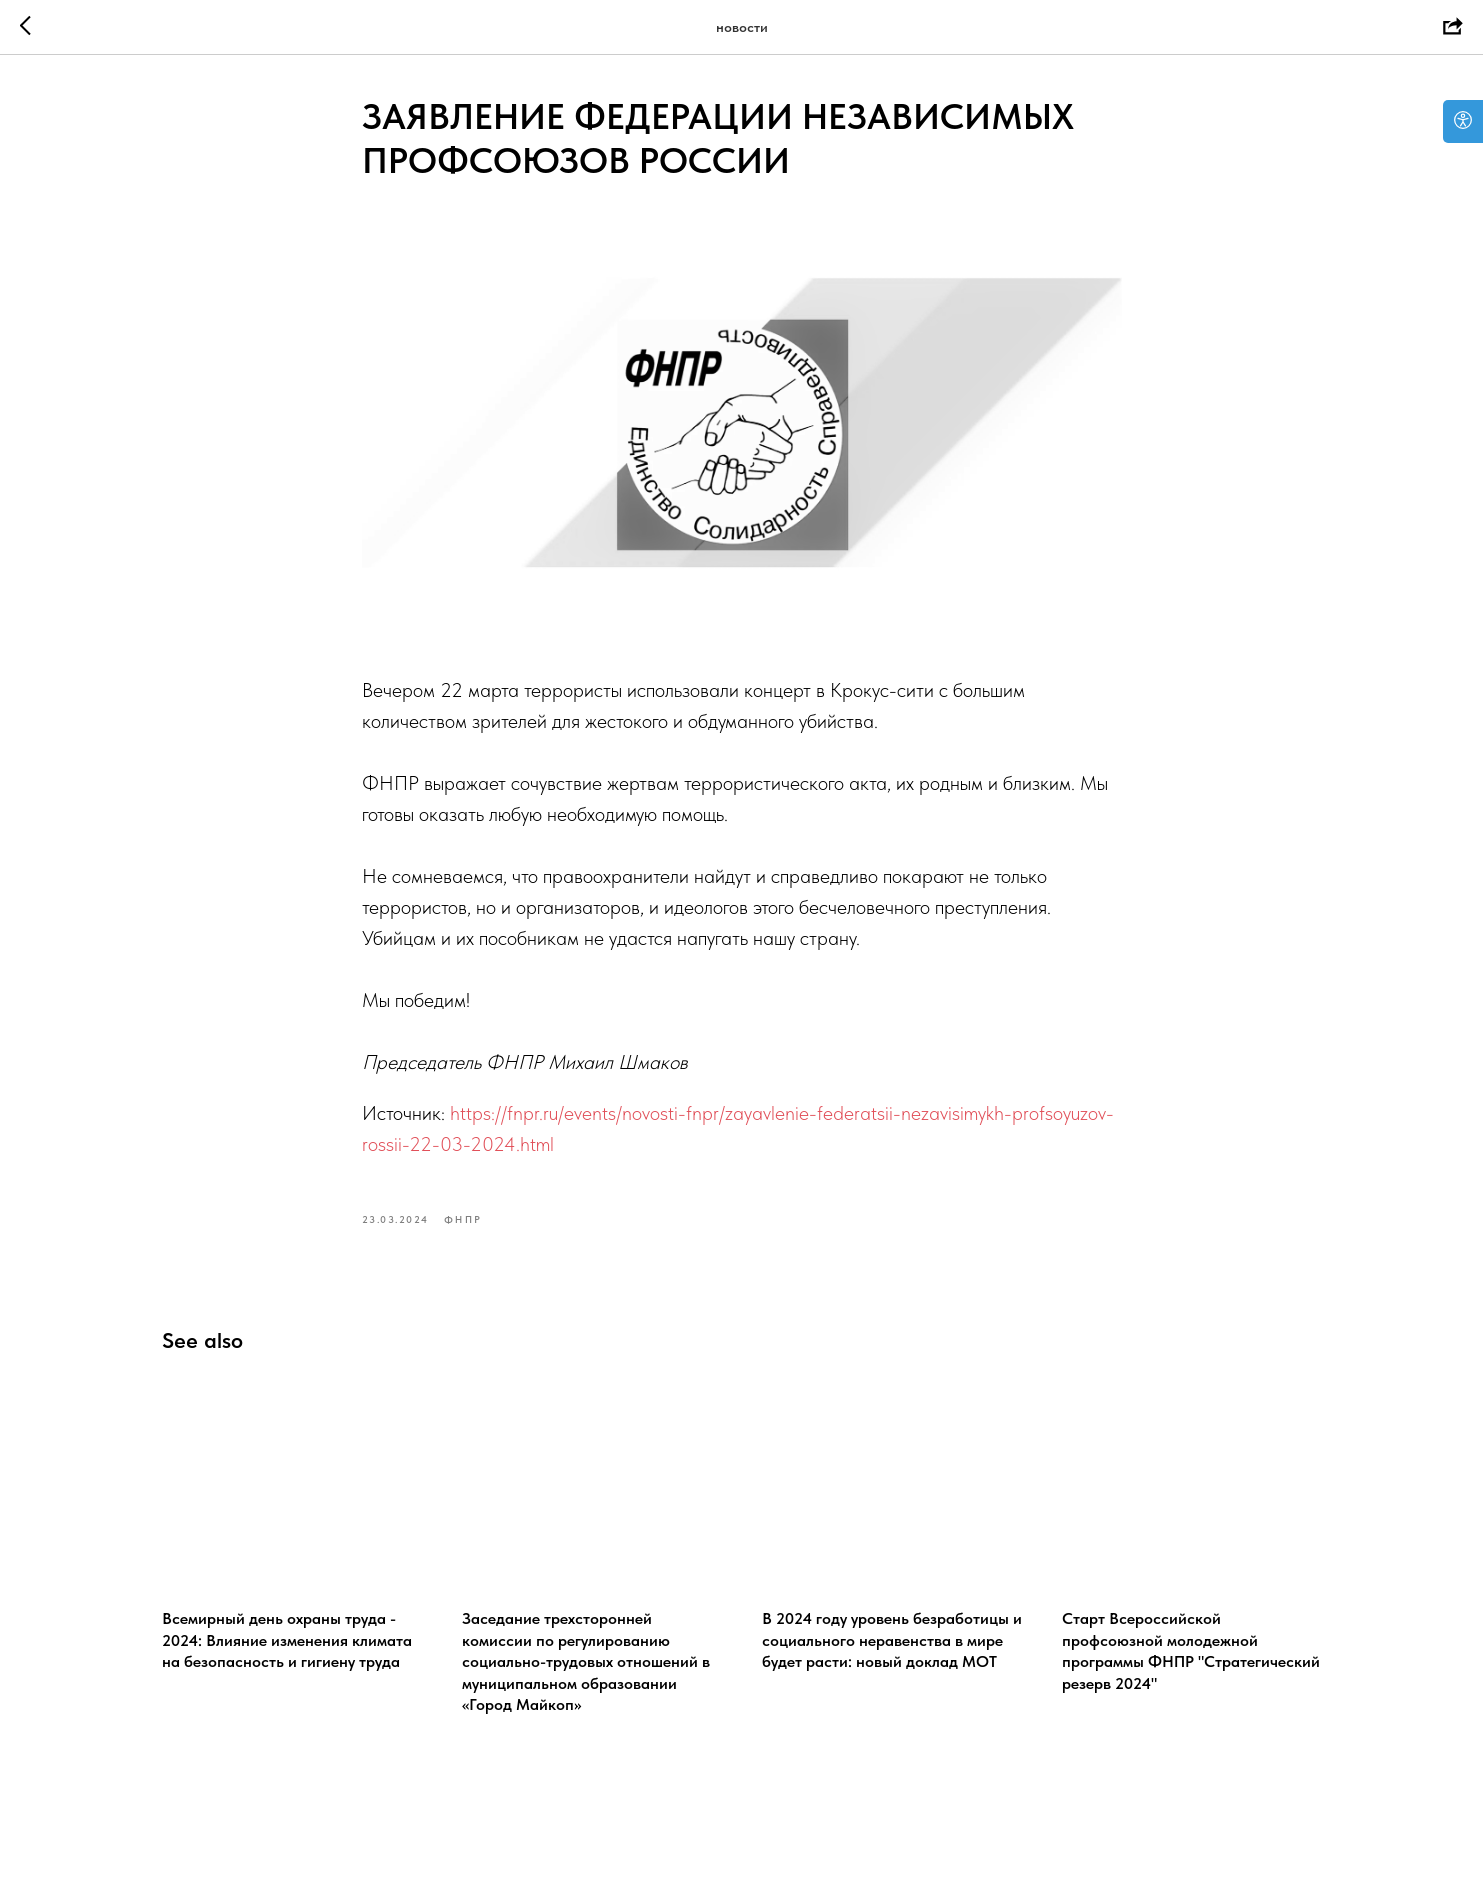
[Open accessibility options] (1463, 121)
